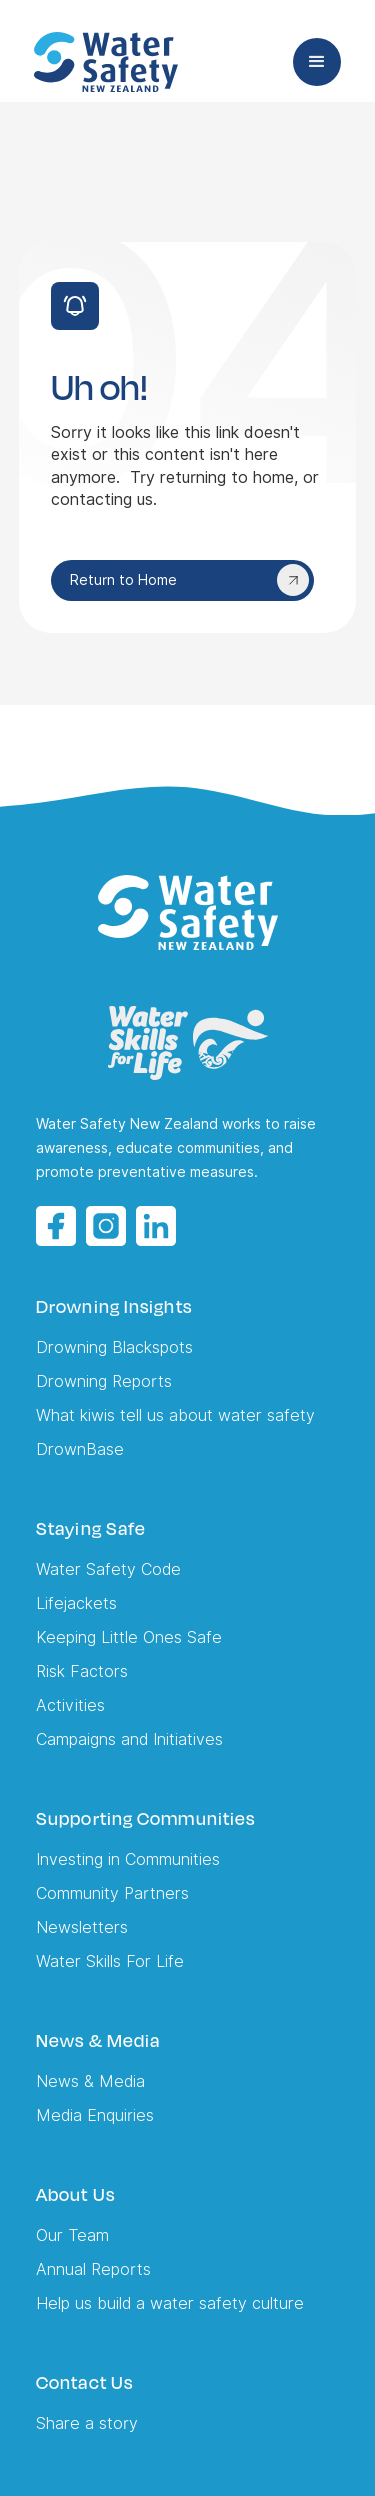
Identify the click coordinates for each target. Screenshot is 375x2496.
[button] (317, 62)
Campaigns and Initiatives (129, 1739)
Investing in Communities (128, 1859)
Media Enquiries (95, 2115)
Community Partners (112, 1893)
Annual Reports (93, 2269)
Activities (70, 1705)
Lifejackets (76, 1603)
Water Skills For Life (110, 1961)
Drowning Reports (104, 1381)
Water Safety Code (108, 1569)
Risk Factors (82, 1671)
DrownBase (80, 1449)
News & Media (90, 2081)
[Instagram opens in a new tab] (106, 1226)
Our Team (72, 2235)
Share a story (87, 2423)
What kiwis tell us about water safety (175, 1415)
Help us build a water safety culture (170, 2303)
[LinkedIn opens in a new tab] (156, 1226)
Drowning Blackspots (114, 1347)
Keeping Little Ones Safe (129, 1637)
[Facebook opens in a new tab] (56, 1226)
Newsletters (82, 1927)
